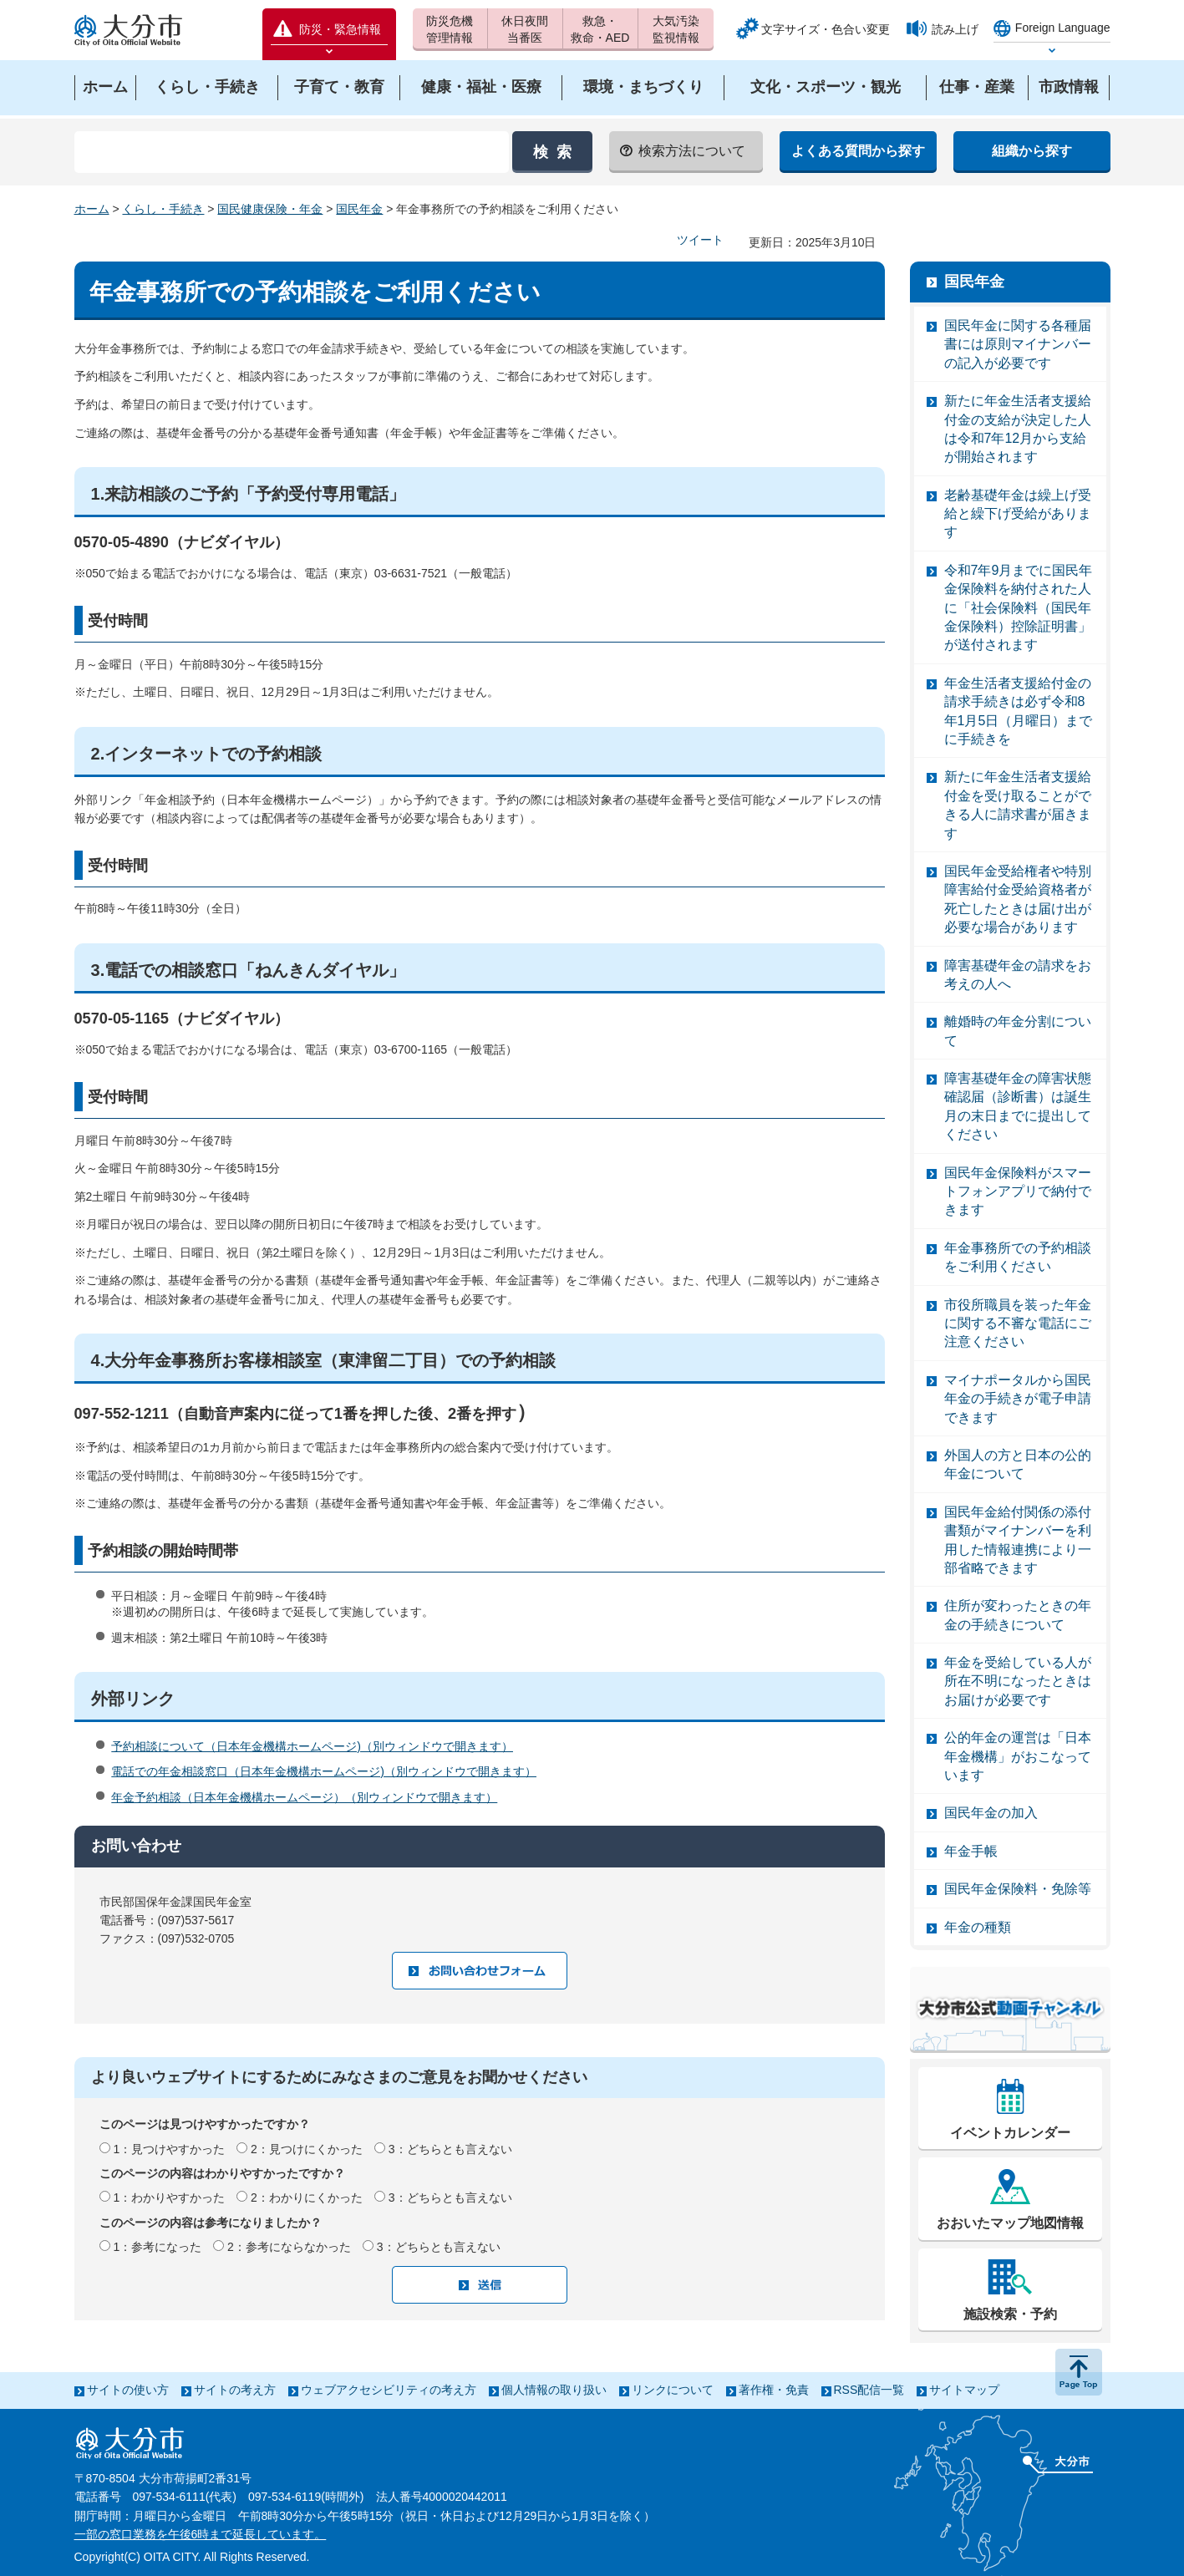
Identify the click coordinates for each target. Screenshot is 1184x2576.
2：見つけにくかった (307, 2149)
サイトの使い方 (128, 2389)
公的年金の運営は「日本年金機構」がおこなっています (1017, 1756)
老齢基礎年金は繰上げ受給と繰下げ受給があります (1017, 514)
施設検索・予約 (1010, 2314)
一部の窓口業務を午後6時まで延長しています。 (200, 2534)
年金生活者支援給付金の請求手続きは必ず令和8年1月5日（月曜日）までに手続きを (1018, 711)
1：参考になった (157, 2246)
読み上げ (955, 29)
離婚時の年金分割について (1017, 1030)
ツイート (700, 239)
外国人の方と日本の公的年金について (1017, 1464)
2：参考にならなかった (289, 2246)
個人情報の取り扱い (554, 2389)
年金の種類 (977, 1927)
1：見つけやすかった (169, 2149)
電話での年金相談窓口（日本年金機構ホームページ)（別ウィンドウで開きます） (323, 1771)
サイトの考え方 (235, 2389)
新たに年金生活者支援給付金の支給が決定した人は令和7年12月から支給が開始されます (1017, 429)
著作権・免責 (774, 2389)
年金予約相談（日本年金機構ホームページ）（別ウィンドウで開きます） (304, 1797)
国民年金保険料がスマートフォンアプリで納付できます (1017, 1191)
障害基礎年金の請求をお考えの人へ (1017, 974)
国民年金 (359, 209)
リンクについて (673, 2389)
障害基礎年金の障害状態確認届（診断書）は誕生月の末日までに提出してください (1017, 1106)
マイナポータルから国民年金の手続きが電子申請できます (1017, 1399)
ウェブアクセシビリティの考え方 (388, 2389)
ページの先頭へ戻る (1078, 2372)
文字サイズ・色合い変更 (825, 29)
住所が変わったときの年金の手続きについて (1017, 1614)
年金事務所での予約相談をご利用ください (1017, 1257)
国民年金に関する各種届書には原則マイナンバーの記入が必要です (1017, 344)
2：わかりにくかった (307, 2197)
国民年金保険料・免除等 (1017, 1889)
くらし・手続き (163, 209)
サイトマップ (964, 2389)
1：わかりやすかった (169, 2197)
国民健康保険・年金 (270, 209)
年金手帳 (971, 1851)
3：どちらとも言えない (450, 2149)
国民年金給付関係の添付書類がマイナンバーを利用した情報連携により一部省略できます (1017, 1540)
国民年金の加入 (991, 1813)
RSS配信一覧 (869, 2389)
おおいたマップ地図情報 (1010, 2223)
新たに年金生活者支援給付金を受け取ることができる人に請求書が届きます (1017, 805)
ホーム (91, 209)
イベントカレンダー (1010, 2133)
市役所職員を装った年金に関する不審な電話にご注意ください (1017, 1323)
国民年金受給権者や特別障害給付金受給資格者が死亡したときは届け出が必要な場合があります (1017, 899)
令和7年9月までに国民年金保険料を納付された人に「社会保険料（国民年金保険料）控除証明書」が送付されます (1018, 608)
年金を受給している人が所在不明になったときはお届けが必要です (1017, 1681)
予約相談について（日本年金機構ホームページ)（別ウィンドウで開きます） (312, 1746)
